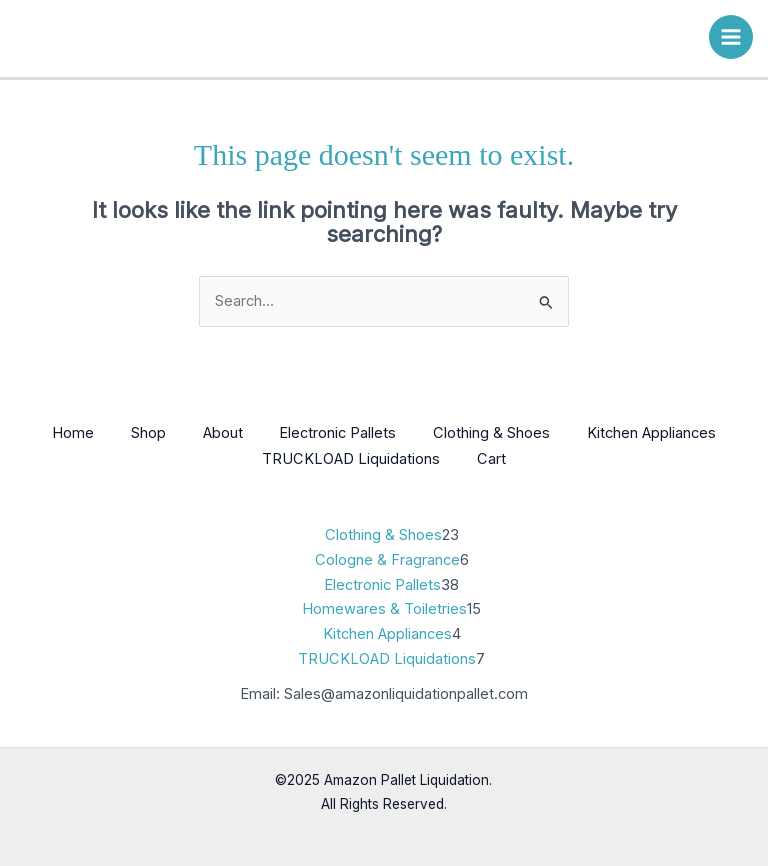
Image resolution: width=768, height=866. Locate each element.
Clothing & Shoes (496, 433)
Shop (143, 433)
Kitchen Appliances (659, 433)
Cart (493, 458)
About (221, 433)
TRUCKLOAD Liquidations (350, 458)
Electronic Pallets (339, 433)
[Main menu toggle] (731, 37)
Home (65, 433)
